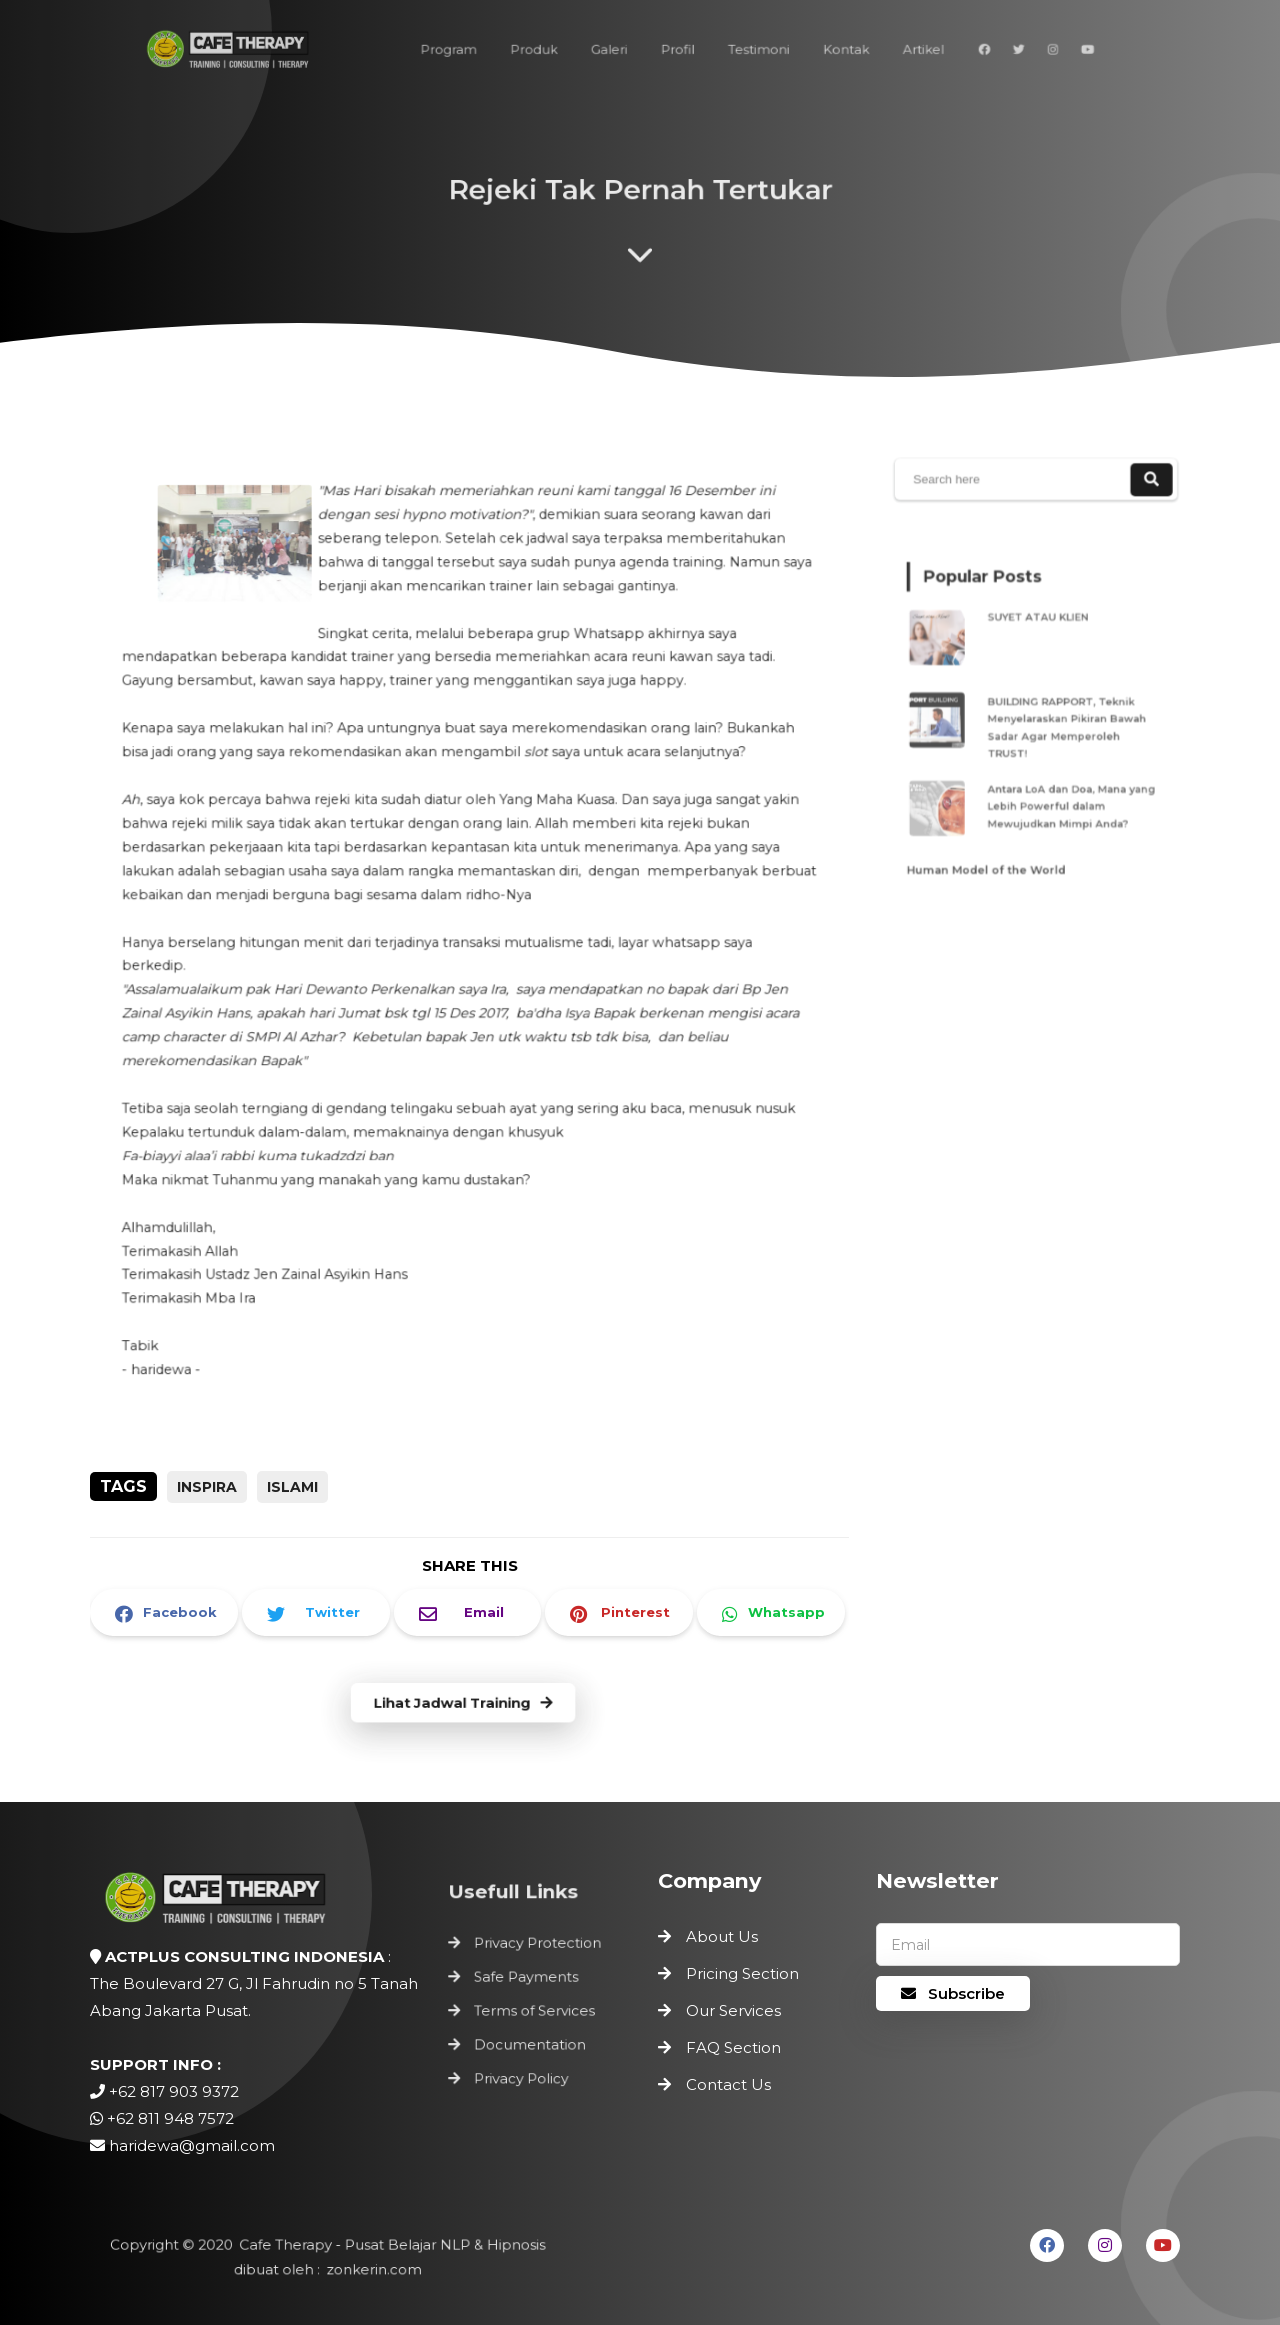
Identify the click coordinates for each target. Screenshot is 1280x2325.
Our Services (733, 2010)
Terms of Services (535, 2011)
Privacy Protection (538, 1948)
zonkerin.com (371, 2269)
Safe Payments (527, 1979)
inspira (207, 1487)
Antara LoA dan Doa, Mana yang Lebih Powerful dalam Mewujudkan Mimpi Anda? (1066, 792)
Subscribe (953, 1993)
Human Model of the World (993, 846)
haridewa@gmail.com (192, 2145)
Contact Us (728, 2084)
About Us (722, 1936)
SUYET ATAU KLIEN (1040, 629)
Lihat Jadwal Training (462, 1704)
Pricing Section (742, 1973)
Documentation (531, 2042)
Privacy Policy (522, 2073)
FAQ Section (733, 2047)
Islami (292, 1487)
